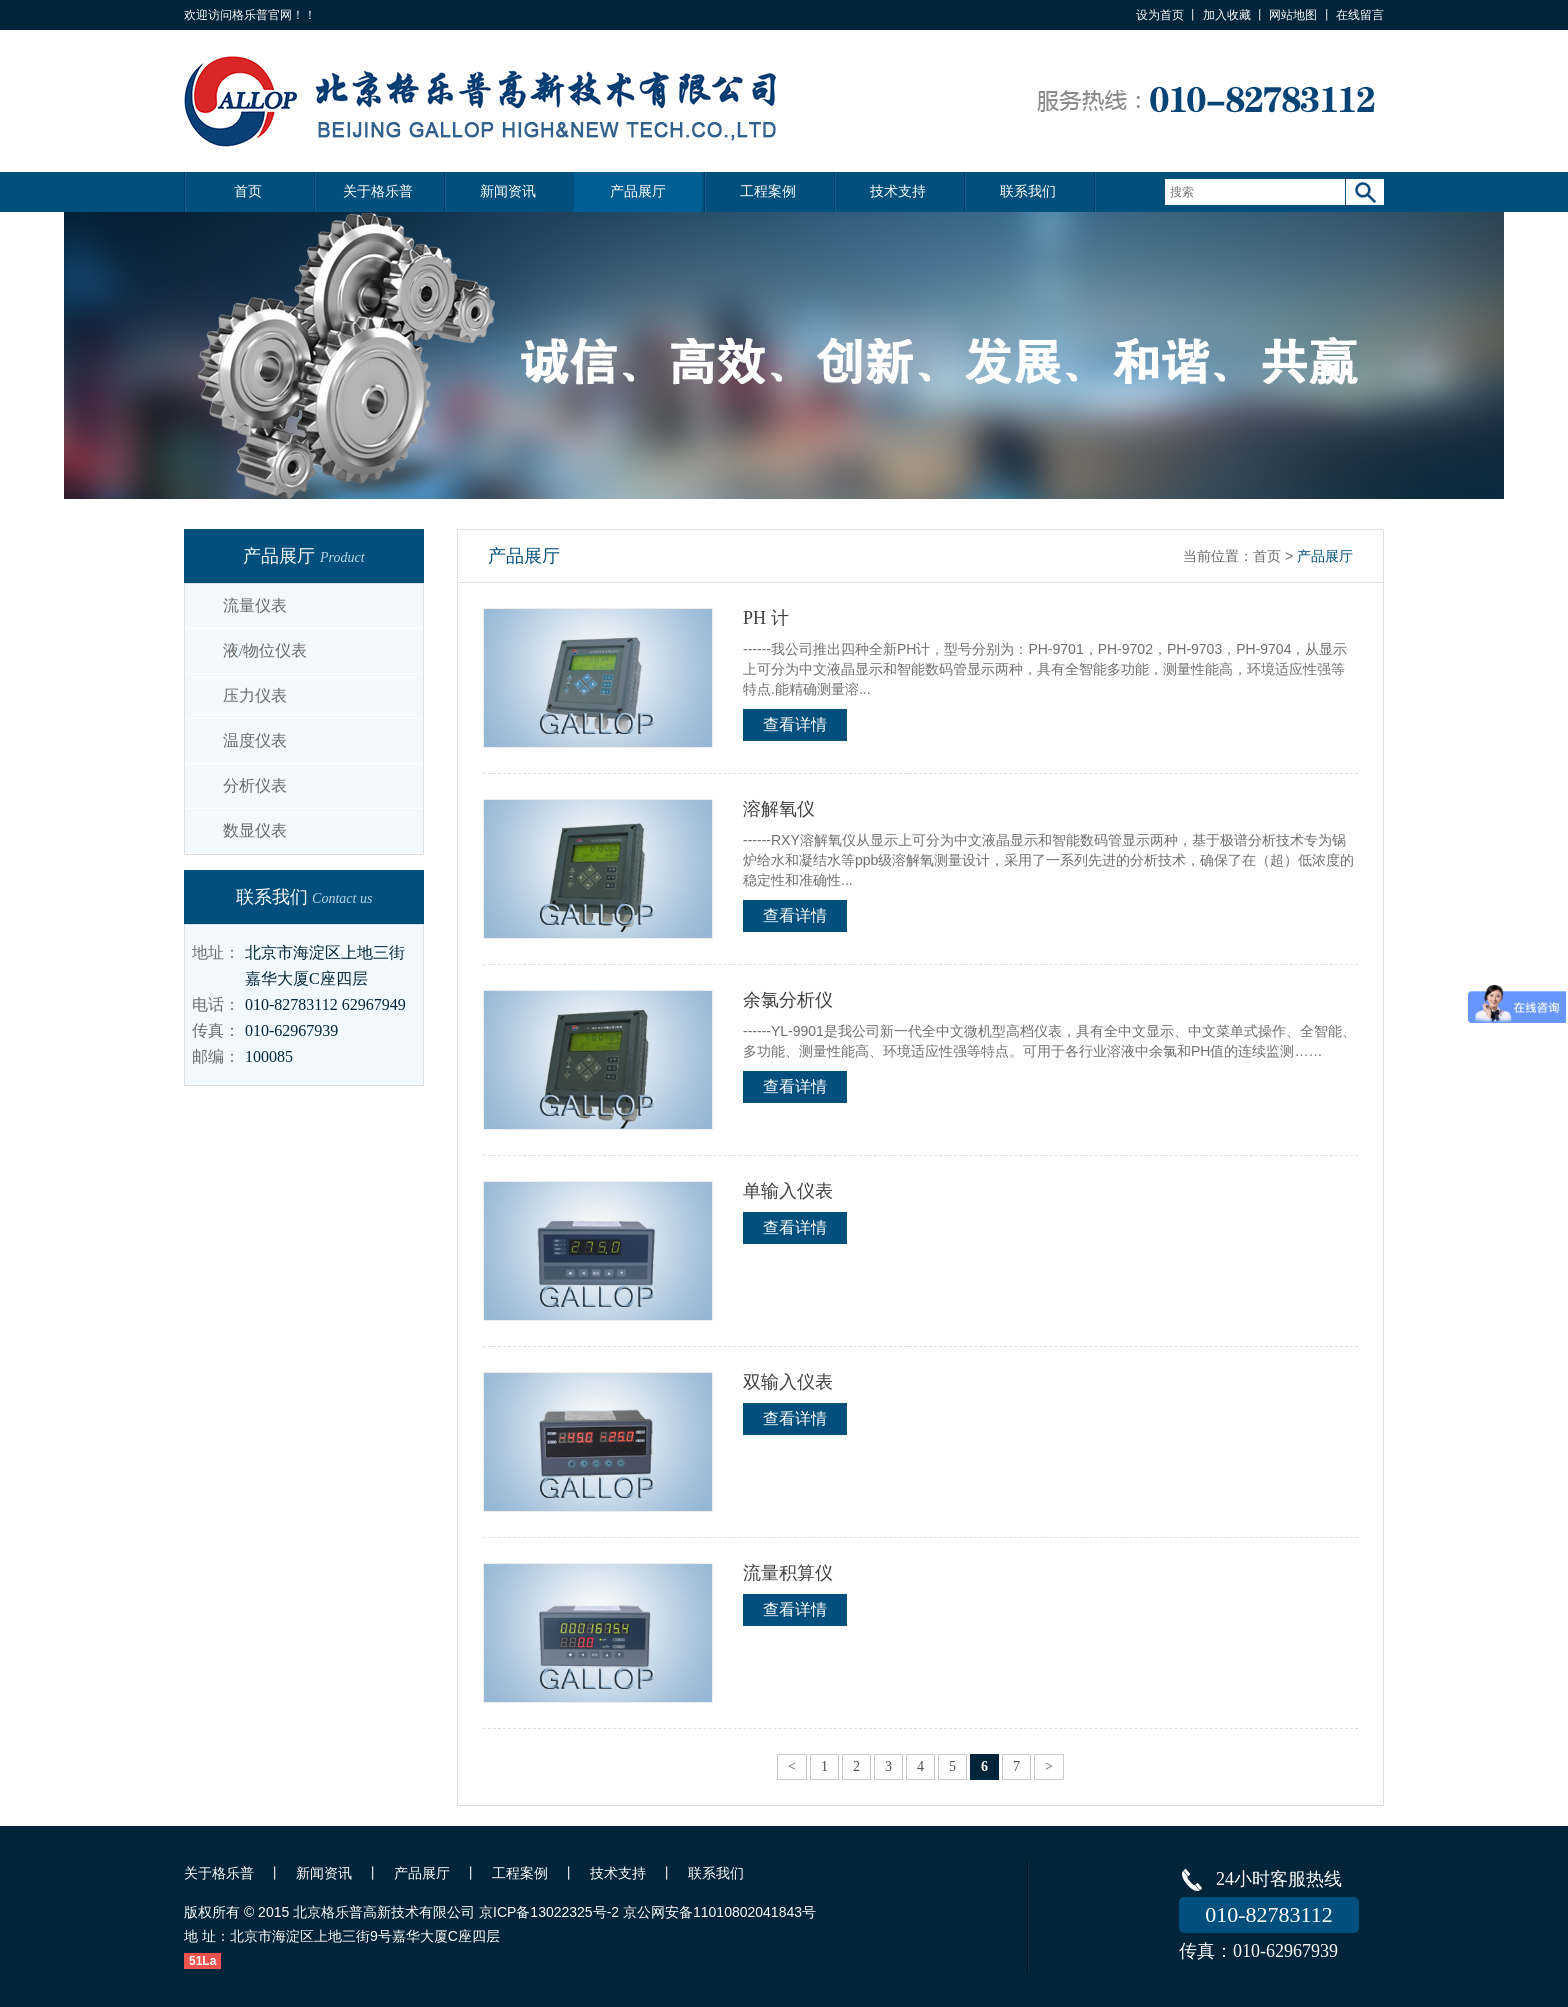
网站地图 (1293, 15)
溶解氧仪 (779, 809)
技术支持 (898, 191)
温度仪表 (255, 740)
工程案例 (768, 191)
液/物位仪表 (265, 650)
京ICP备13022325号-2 (549, 1912)
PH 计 (766, 618)
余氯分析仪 (788, 1000)
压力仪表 (255, 695)
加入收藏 (1227, 15)
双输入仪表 (788, 1382)
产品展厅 (638, 191)
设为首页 (1160, 15)
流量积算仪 (788, 1573)
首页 (248, 191)
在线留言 (1360, 15)
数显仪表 (255, 830)
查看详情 (795, 724)
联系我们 (1028, 191)
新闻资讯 (508, 191)
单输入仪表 (788, 1191)
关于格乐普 (378, 191)
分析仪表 (255, 785)
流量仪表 (255, 605)
